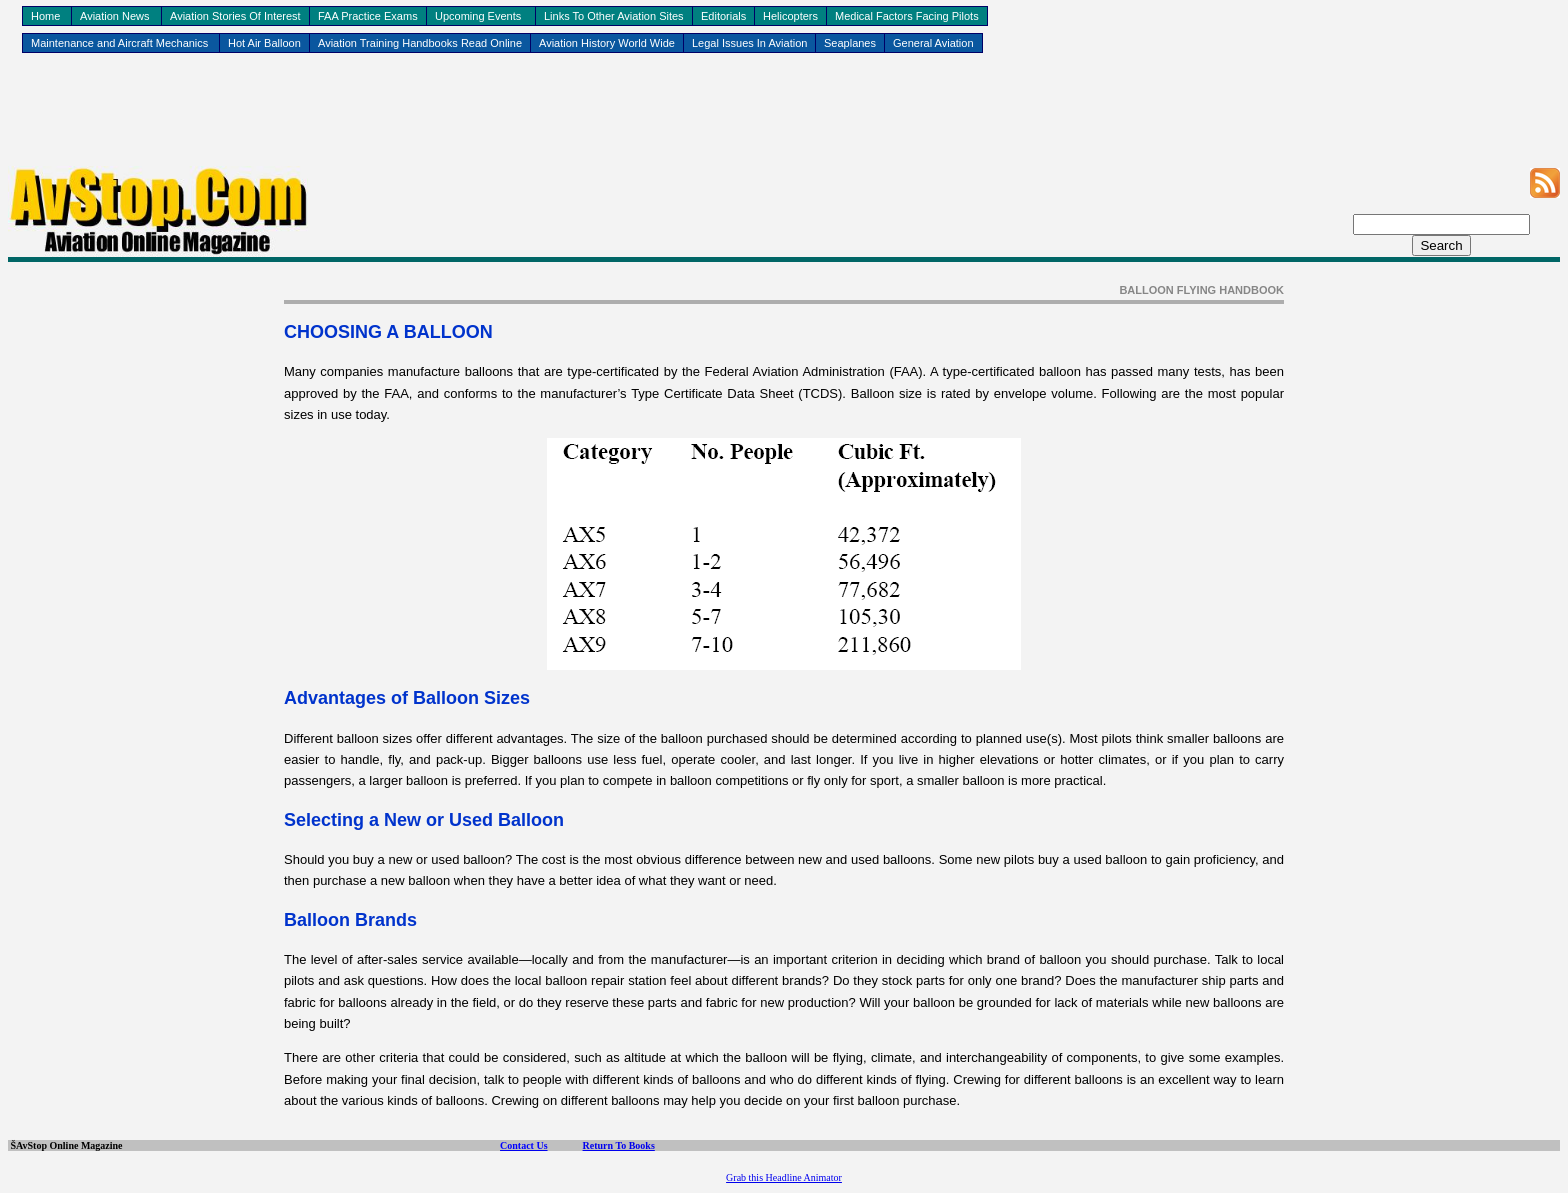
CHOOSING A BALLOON (388, 332)
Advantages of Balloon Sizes (407, 698)
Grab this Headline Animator (784, 1177)
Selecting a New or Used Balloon (424, 820)
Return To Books (619, 1145)
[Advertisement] (784, 121)
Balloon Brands (350, 920)
